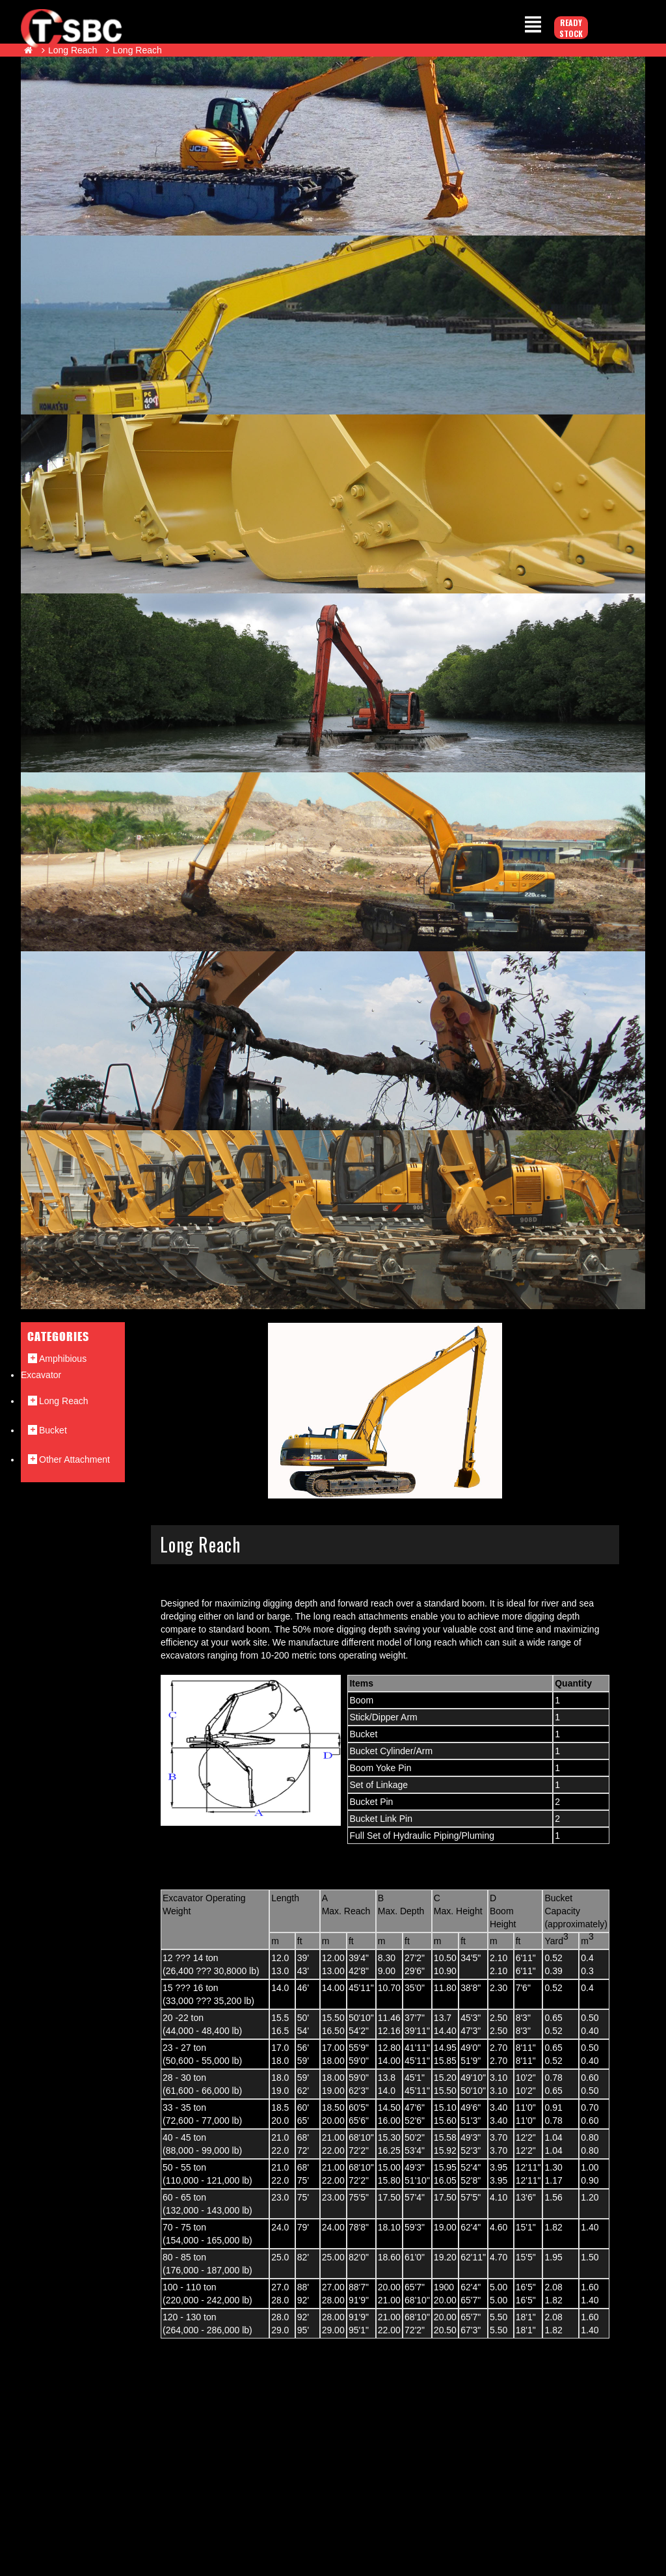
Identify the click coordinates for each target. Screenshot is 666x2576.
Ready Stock (571, 28)
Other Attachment (68, 1459)
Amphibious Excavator (54, 1366)
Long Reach (73, 50)
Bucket (46, 1430)
